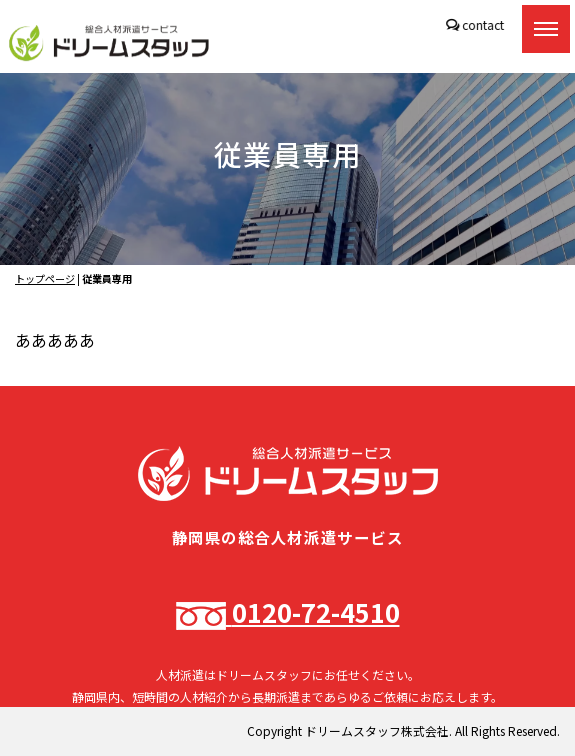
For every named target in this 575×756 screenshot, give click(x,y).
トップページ (45, 278)
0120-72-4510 (288, 611)
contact (482, 24)
